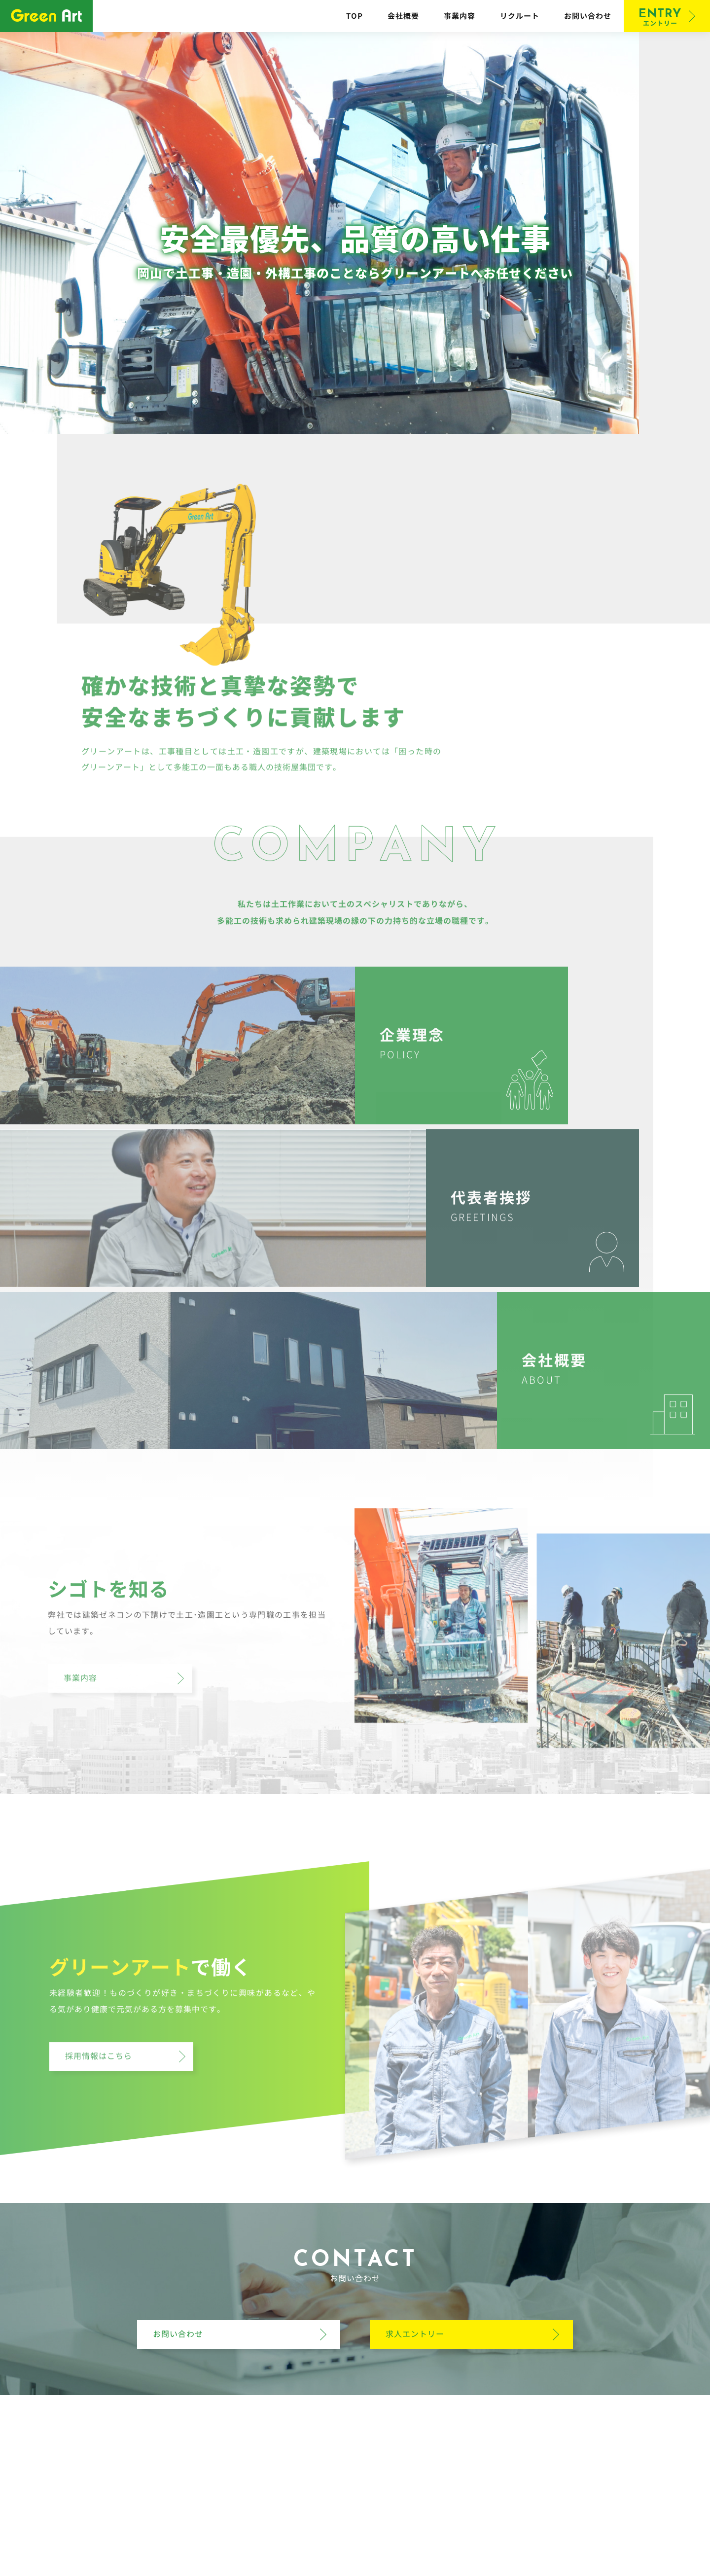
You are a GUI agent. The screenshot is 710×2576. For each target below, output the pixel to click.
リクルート (519, 16)
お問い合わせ (587, 16)
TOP (354, 16)
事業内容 (459, 16)
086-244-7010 (385, 2498)
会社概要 (403, 16)
